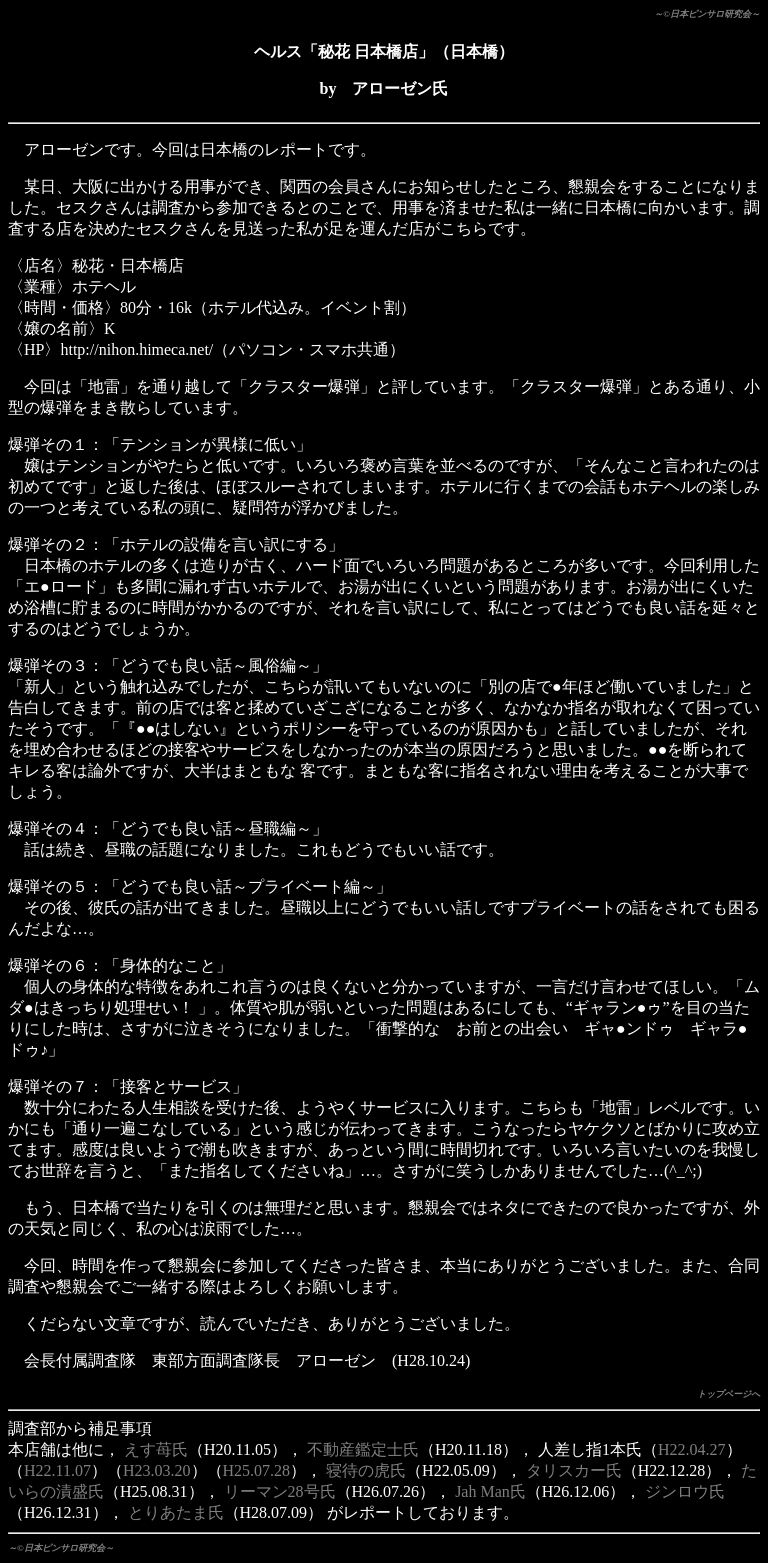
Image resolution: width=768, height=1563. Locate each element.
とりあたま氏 (176, 1512)
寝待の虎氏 (366, 1470)
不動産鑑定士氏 (363, 1449)
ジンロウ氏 (685, 1491)
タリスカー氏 (574, 1470)
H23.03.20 (157, 1470)
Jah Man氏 (490, 1491)
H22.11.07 (57, 1470)
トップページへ (728, 1394)
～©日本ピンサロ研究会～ (707, 14)
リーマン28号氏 (280, 1491)
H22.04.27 (692, 1449)
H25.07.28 (257, 1470)
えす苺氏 (156, 1449)
